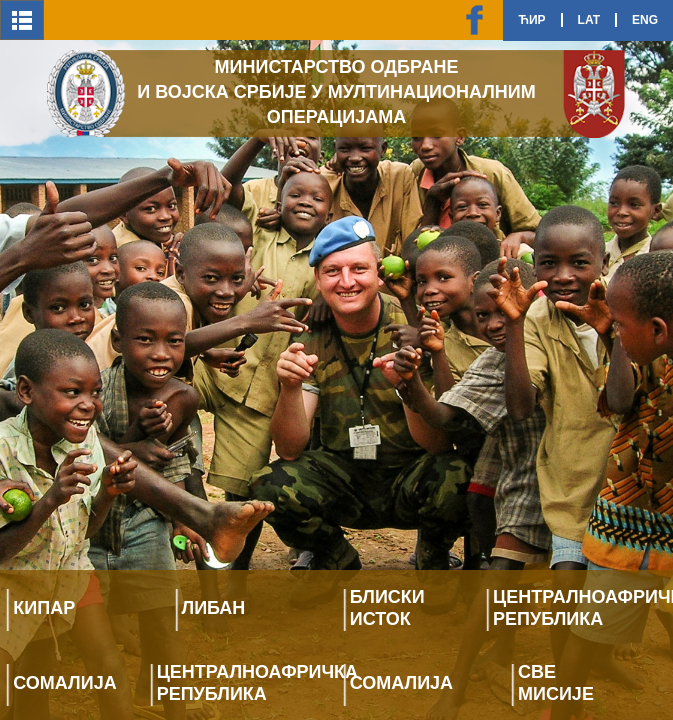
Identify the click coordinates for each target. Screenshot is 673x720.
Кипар (44, 608)
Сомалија (64, 683)
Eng (645, 20)
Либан (214, 608)
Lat (589, 20)
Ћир (531, 20)
